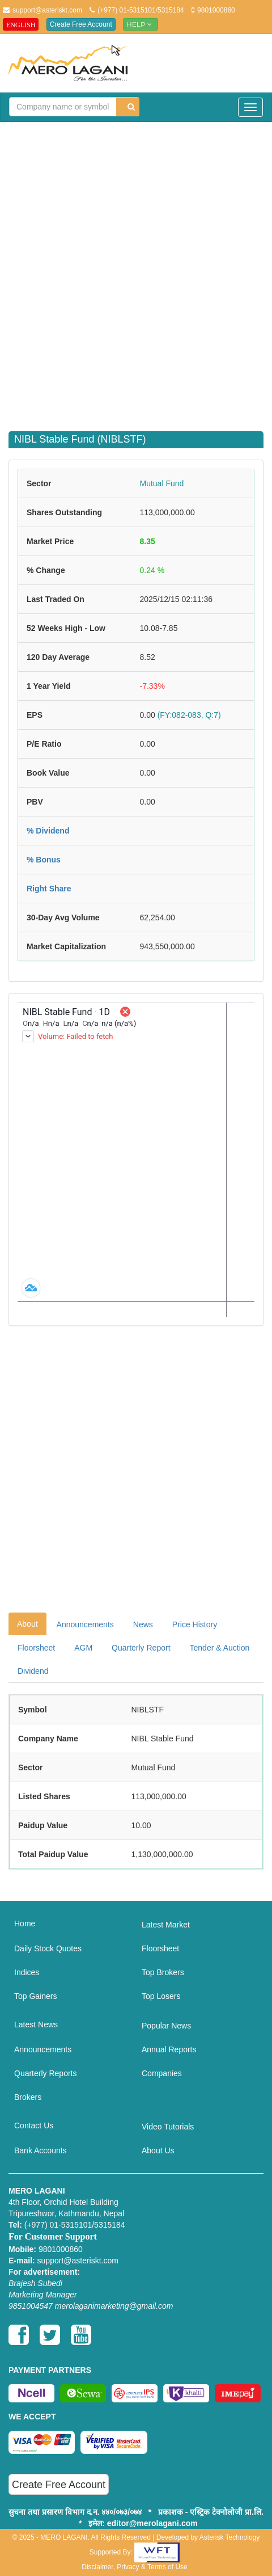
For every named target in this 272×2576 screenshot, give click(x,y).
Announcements (85, 1624)
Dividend (33, 1671)
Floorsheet (36, 1647)
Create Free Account (81, 24)
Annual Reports (169, 2049)
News (143, 1624)
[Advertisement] (136, 269)
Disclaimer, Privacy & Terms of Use (135, 2567)
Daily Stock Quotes (48, 1948)
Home (24, 1923)
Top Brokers (163, 1972)
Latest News (36, 2024)
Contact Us (33, 2125)
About (27, 1623)
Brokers (27, 2097)
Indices (26, 1972)
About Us (158, 2150)
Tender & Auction (220, 1647)
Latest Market (166, 1924)
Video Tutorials (168, 2126)
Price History (194, 1624)
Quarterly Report (141, 1647)
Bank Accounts (40, 2150)
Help (140, 24)
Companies (162, 2073)
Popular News (166, 2025)
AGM (83, 1647)
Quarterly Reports (45, 2073)
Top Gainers (35, 1996)
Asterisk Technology (229, 2537)
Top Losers (161, 1996)
